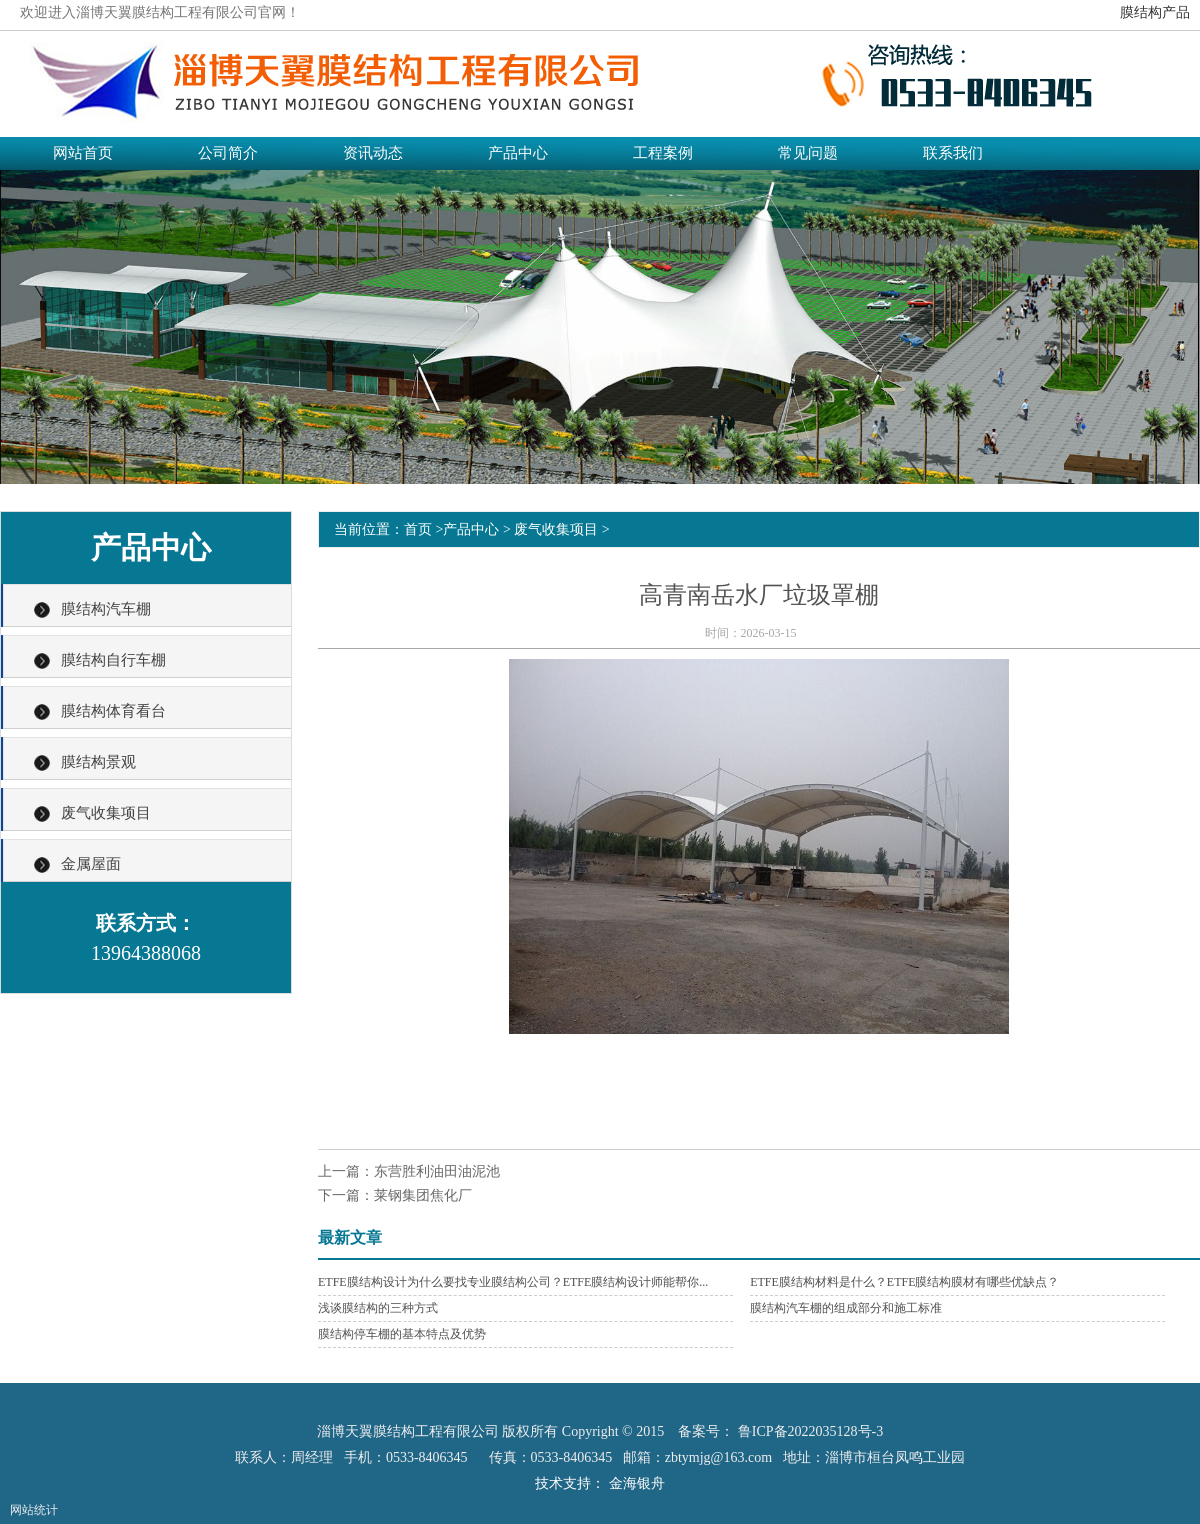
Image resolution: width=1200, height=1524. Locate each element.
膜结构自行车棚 (113, 660)
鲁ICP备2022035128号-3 (810, 1431)
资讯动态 (373, 153)
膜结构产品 (1155, 12)
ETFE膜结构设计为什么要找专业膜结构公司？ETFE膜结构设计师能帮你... (513, 1282)
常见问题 (808, 153)
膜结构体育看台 (113, 711)
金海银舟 (637, 1483)
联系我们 (953, 153)
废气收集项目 (106, 813)
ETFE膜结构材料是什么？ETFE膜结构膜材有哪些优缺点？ (904, 1282)
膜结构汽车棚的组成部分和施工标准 (846, 1308)
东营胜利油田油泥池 (437, 1171)
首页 (418, 529)
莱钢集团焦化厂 (423, 1195)
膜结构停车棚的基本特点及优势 (402, 1334)
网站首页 (83, 153)
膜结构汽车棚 (106, 609)
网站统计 (34, 1510)
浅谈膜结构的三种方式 (378, 1308)
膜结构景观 (98, 762)
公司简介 (228, 153)
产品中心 (518, 153)
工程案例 (663, 153)
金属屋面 (91, 864)
